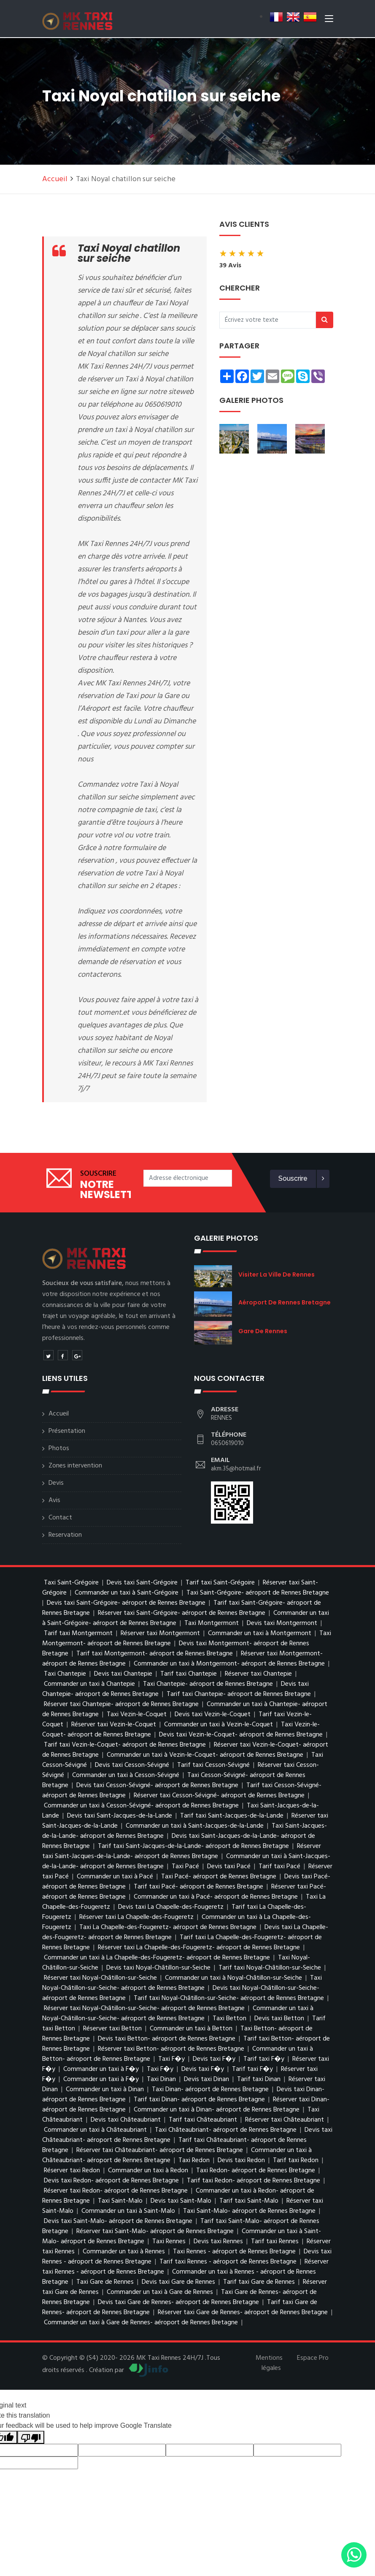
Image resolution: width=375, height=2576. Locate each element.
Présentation (67, 1431)
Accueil (54, 179)
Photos (59, 1448)
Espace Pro (313, 2358)
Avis (54, 1500)
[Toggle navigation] (329, 21)
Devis (56, 1483)
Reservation (65, 1535)
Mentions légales (269, 2363)
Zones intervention (75, 1465)
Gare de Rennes (262, 1331)
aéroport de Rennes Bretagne (284, 1302)
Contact (60, 1517)
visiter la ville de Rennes (276, 1274)
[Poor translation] (30, 2437)
